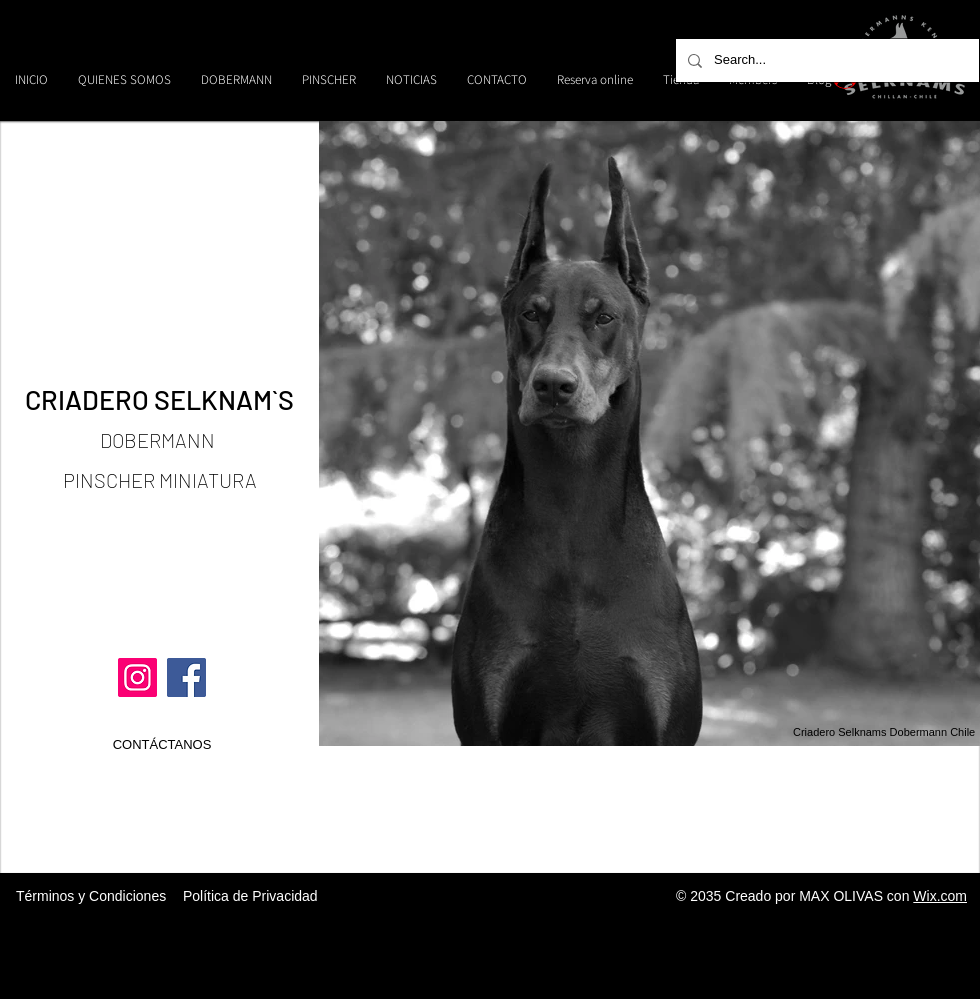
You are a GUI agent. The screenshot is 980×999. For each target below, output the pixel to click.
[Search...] (825, 60)
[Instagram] (137, 677)
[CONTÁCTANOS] (162, 745)
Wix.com (940, 896)
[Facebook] (186, 677)
